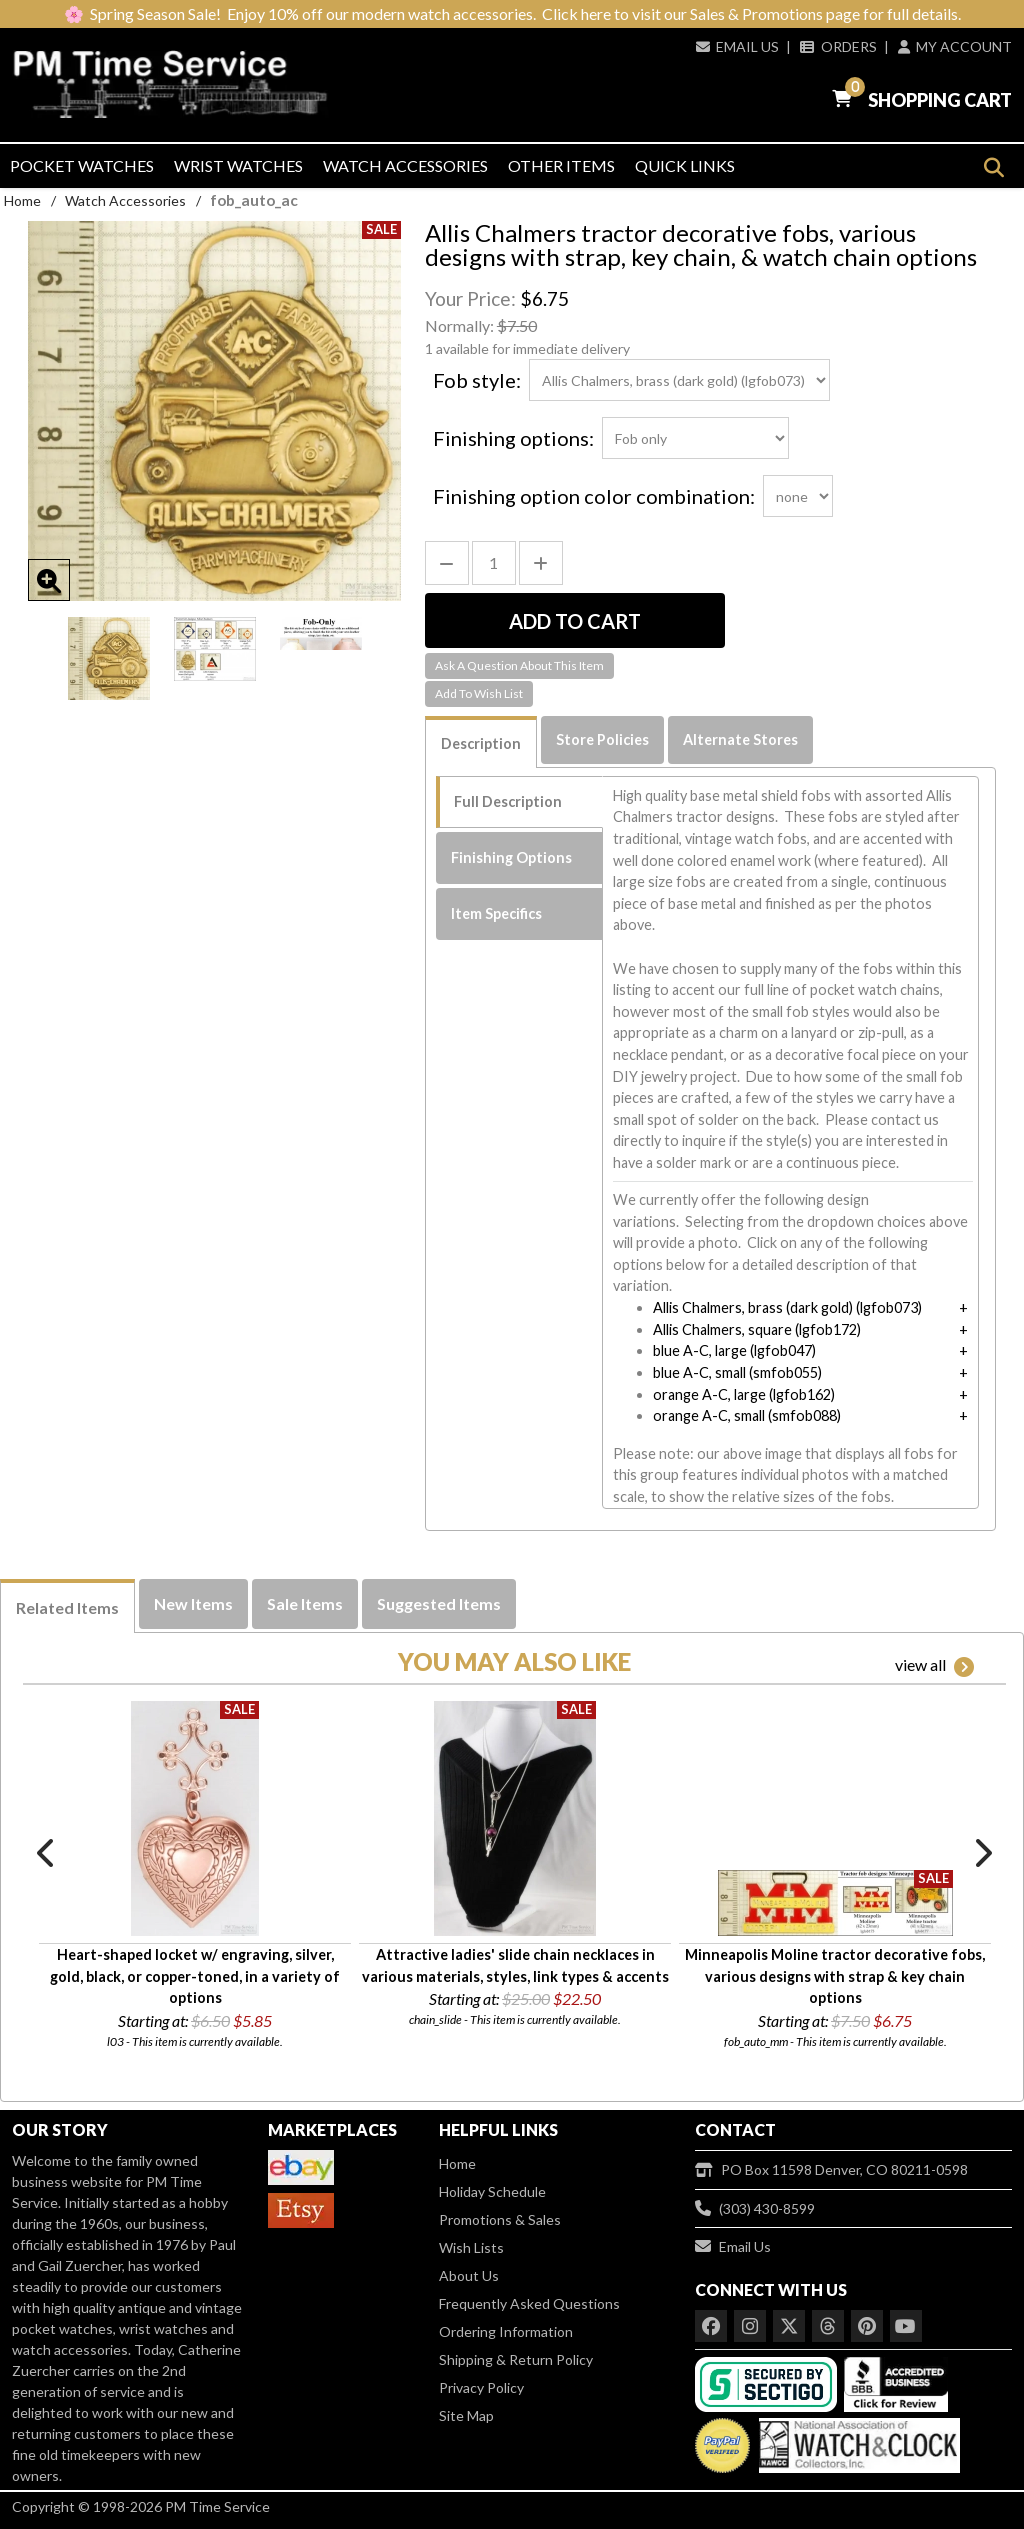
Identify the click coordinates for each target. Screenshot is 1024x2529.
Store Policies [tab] (602, 739)
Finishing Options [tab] (511, 857)
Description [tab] (481, 743)
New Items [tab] (193, 1603)
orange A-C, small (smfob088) (747, 1415)
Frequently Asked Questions (529, 2303)
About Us (469, 2275)
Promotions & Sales (500, 2219)
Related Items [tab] (67, 1607)
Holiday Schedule (492, 2191)
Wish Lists (471, 2247)
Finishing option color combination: (594, 496)
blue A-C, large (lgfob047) (734, 1350)
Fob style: (477, 380)
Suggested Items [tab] (439, 1603)
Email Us (737, 46)
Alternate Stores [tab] (740, 739)
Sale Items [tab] (305, 1603)
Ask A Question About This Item (519, 665)
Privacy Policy (481, 2387)
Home (22, 200)
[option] (109, 658)
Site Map (466, 2415)
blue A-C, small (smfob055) (737, 1372)
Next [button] (982, 1853)
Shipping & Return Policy (516, 2359)
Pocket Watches (82, 165)
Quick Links (685, 165)
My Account (955, 46)
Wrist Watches (238, 165)
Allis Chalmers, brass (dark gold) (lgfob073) (787, 1307)
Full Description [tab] (508, 801)
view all (934, 1666)
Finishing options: (513, 438)
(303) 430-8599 (755, 2208)
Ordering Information (506, 2331)
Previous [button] (47, 1853)
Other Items (561, 165)
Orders (838, 46)
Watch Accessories (405, 165)
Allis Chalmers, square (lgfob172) (757, 1329)
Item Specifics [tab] (496, 913)
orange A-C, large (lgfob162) (744, 1394)
